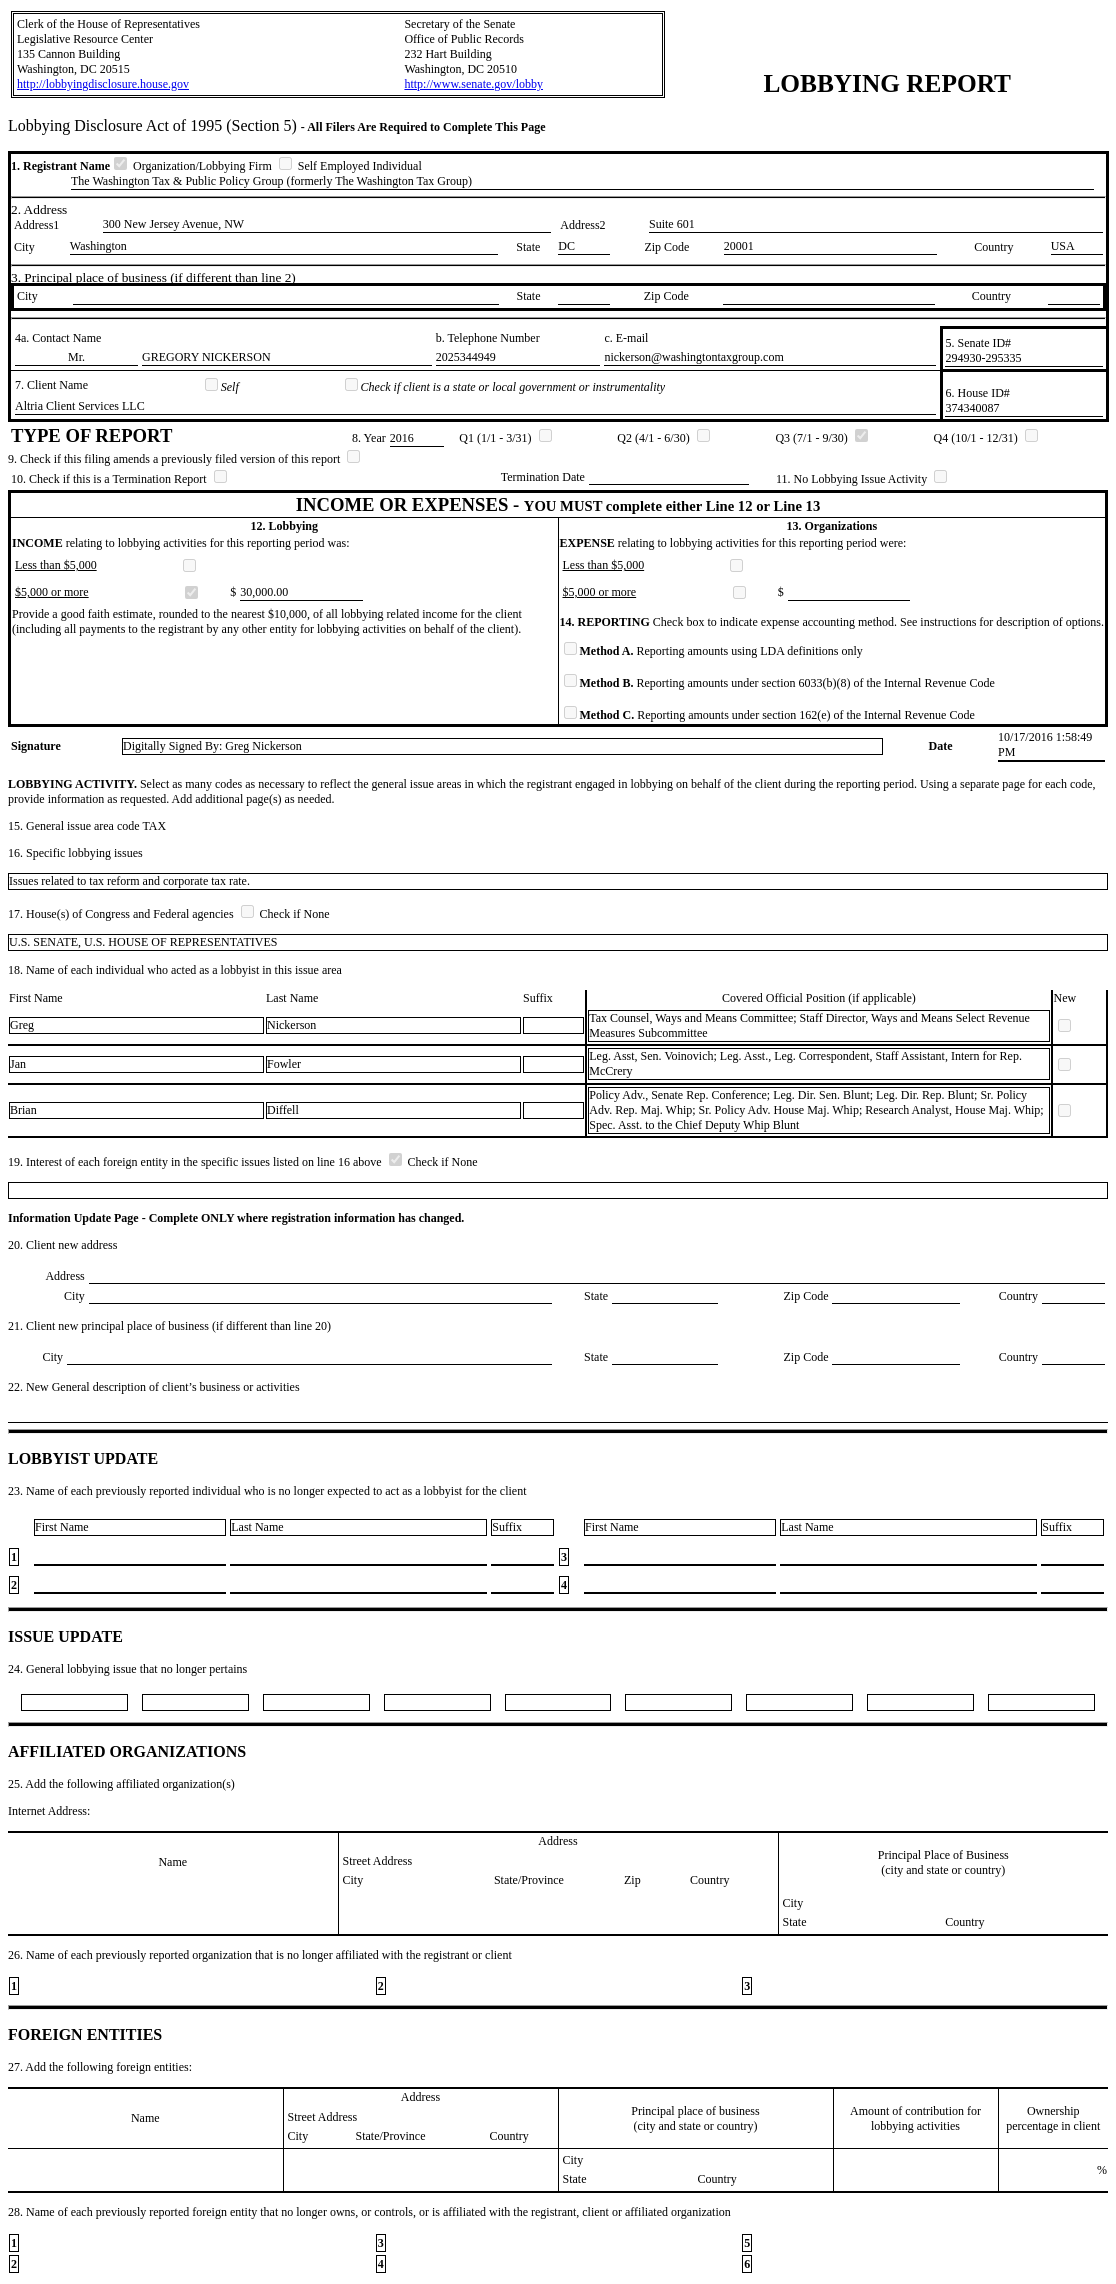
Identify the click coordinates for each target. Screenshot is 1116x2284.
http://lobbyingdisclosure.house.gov (103, 84)
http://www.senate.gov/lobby (473, 84)
